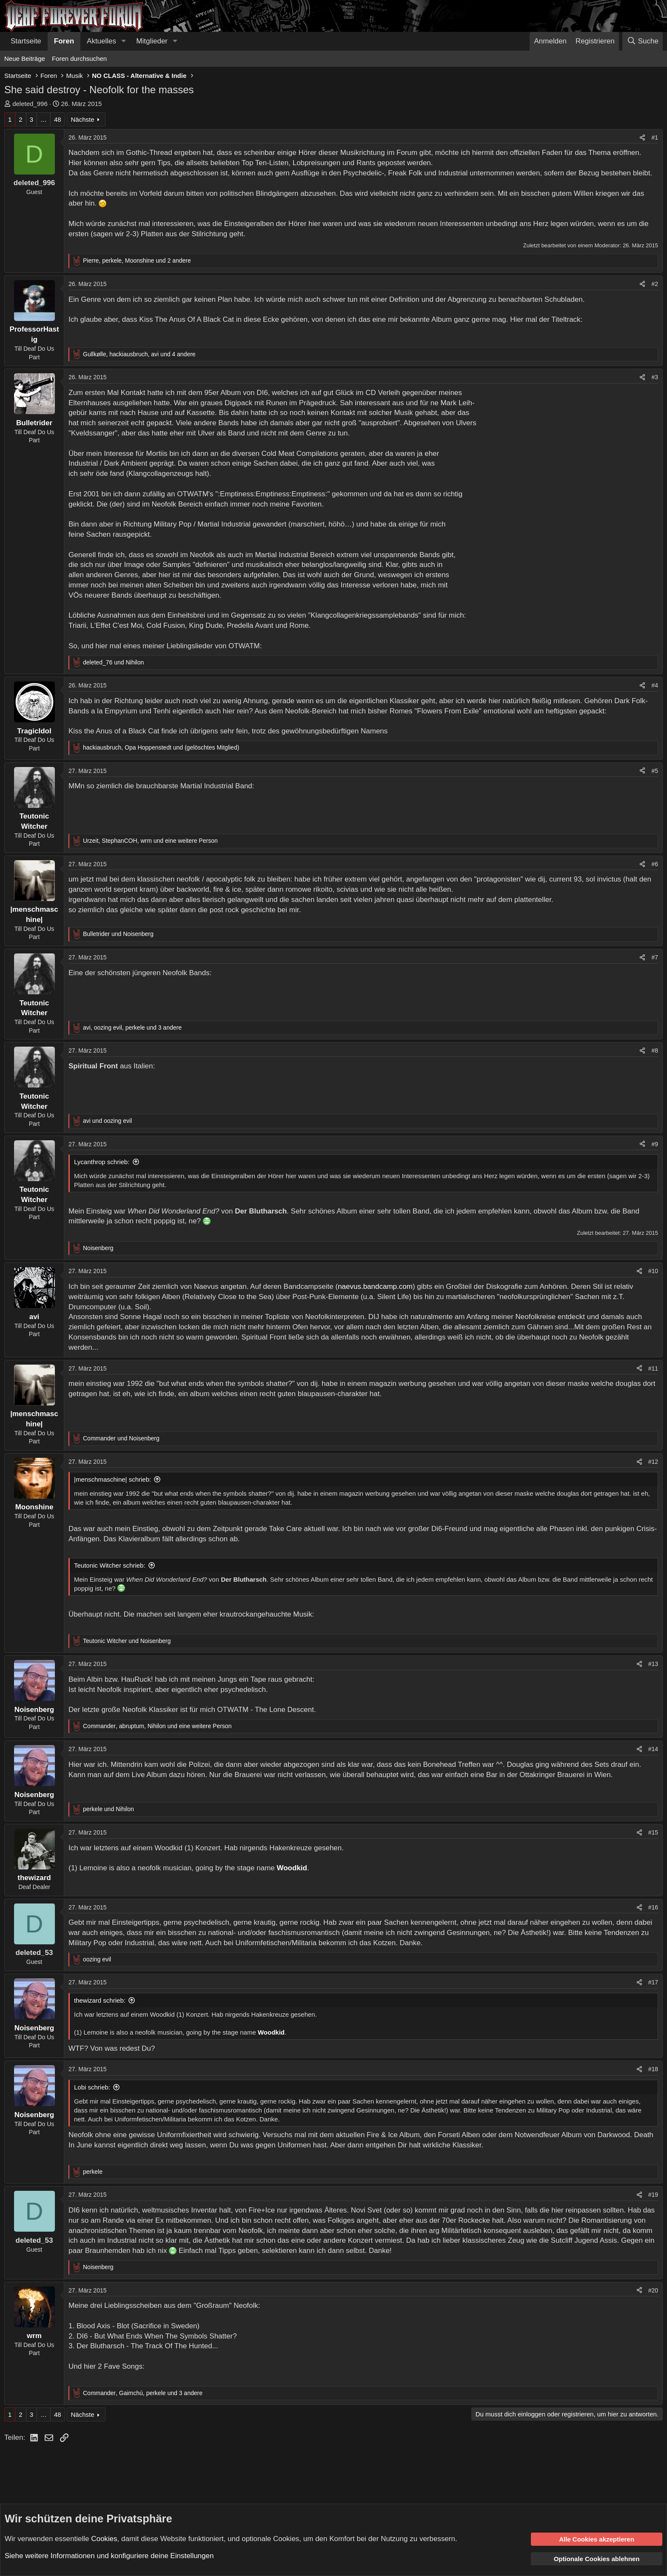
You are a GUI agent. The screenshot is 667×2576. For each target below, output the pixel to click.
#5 (654, 770)
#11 (653, 1368)
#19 (653, 2194)
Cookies (104, 2538)
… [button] (43, 119)
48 (57, 119)
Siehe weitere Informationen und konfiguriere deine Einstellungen (109, 2556)
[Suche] (642, 41)
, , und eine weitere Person (150, 840)
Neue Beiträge (24, 58)
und (113, 662)
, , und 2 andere (137, 260)
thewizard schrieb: (99, 2000)
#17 (653, 1982)
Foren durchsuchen (79, 58)
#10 (653, 1271)
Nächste (82, 119)
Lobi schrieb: (92, 2087)
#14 (653, 1749)
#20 (653, 2290)
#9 (654, 1144)
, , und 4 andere (139, 354)
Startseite (26, 41)
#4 (654, 685)
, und (161, 747)
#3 (654, 377)
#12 (653, 1461)
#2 (654, 283)
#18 (653, 2069)
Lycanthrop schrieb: (101, 1161)
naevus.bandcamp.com (375, 1286)
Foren (64, 41)
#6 (654, 864)
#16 (653, 1907)
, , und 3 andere (132, 1027)
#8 (654, 1050)
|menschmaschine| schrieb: (112, 1479)
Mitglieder (152, 41)
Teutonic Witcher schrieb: (109, 1565)
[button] (123, 41)
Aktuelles (101, 41)
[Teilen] (642, 137)
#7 (654, 957)
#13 (653, 1663)
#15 (653, 1832)
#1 (654, 137)
